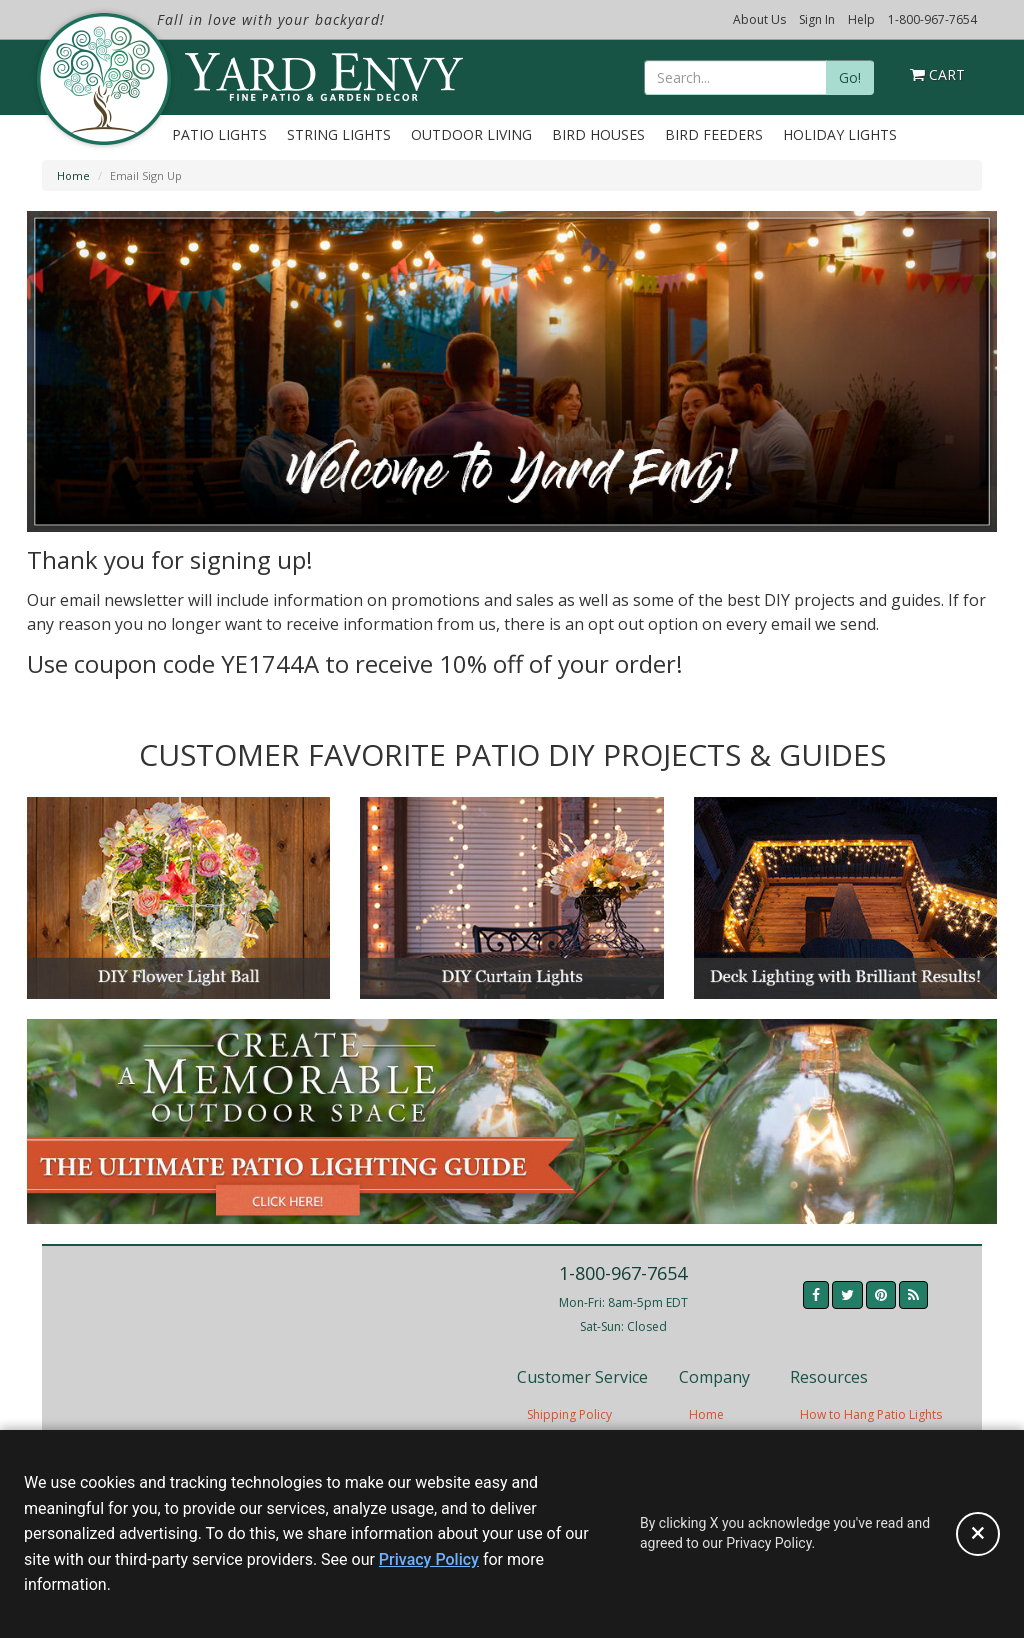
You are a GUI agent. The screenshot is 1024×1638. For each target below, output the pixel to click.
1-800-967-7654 (932, 19)
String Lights (339, 134)
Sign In (817, 19)
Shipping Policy (569, 1414)
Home (73, 175)
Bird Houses (598, 134)
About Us (759, 19)
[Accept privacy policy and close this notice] (978, 1534)
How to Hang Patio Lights (871, 1414)
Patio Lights (219, 134)
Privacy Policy (429, 1559)
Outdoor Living (471, 134)
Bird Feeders (714, 134)
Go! (850, 77)
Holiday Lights (840, 134)
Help (861, 19)
